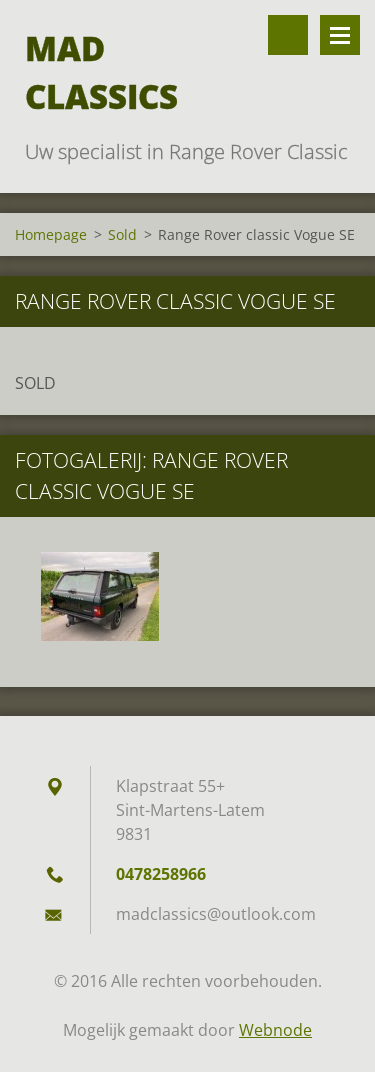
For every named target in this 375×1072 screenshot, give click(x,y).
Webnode (275, 1030)
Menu (340, 35)
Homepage (51, 234)
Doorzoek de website (288, 35)
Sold (122, 234)
